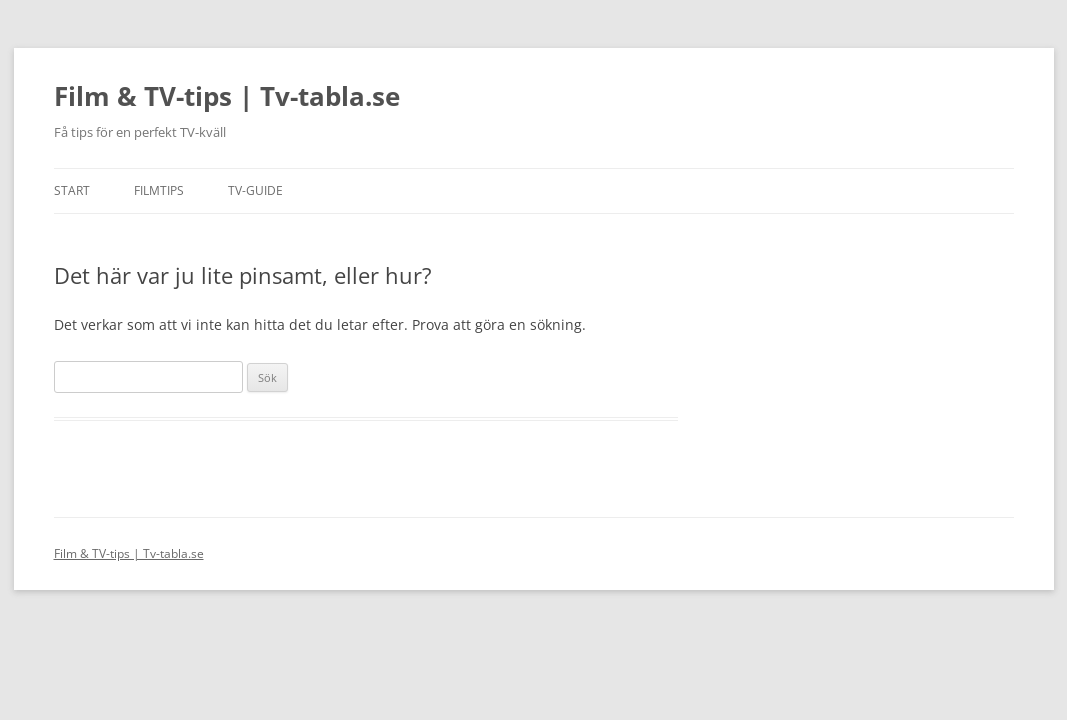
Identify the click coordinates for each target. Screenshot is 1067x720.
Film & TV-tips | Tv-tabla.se (227, 96)
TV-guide (255, 190)
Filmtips (159, 190)
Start (72, 190)
